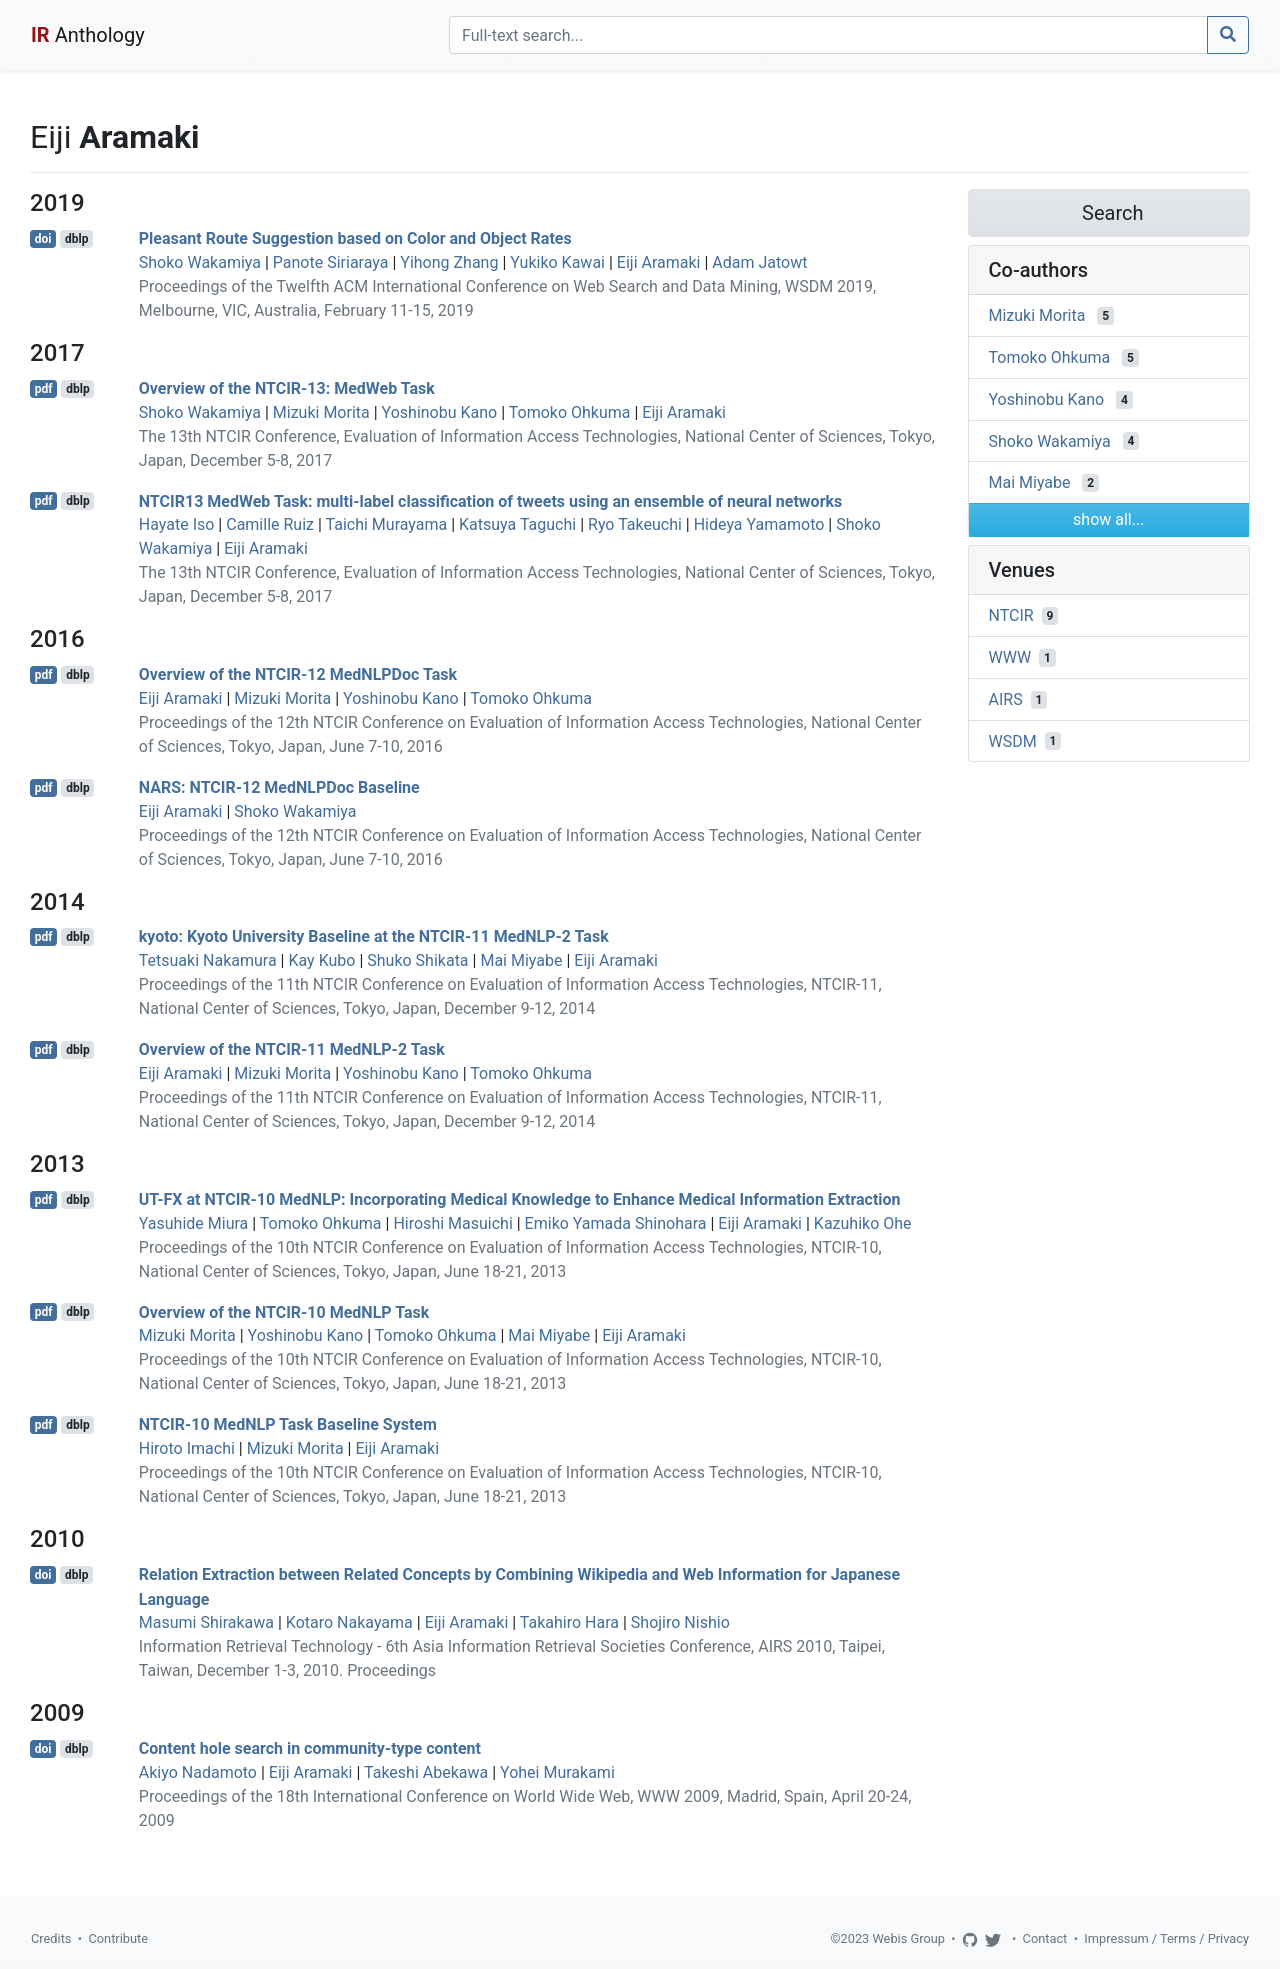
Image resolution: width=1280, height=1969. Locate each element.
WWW (1010, 657)
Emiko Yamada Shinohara (616, 1223)
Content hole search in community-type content (310, 1748)
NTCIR (1011, 615)
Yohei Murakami (557, 1772)
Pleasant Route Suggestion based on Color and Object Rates (355, 238)
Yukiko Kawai (557, 262)
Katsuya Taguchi (517, 524)
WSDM (1013, 740)
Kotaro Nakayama (349, 1622)
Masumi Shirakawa (206, 1622)
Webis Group (908, 1938)
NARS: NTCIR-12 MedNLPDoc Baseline (279, 787)
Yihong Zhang (449, 262)
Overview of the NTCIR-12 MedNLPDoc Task (298, 674)
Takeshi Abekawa (426, 1772)
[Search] (828, 35)
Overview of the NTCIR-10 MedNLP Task (284, 1311)
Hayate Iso (177, 524)
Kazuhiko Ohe (863, 1223)
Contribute (118, 1938)
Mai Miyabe (521, 960)
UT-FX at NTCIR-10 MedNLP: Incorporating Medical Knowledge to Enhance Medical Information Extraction (520, 1199)
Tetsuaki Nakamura (208, 960)
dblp (76, 239)
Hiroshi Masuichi (452, 1223)
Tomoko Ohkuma (570, 412)
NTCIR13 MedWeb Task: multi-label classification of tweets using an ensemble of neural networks (490, 500)
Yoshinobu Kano (440, 412)
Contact (1045, 1938)
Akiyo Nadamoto (198, 1772)
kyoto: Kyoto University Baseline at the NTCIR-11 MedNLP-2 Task (374, 936)
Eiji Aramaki (659, 262)
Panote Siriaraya (331, 262)
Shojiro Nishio (680, 1622)
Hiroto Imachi (187, 1448)
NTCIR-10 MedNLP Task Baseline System (288, 1424)
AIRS (1006, 699)
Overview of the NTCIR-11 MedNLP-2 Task (292, 1049)
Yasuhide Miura (194, 1223)
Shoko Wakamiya (200, 262)
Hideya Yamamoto (759, 524)
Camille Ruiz (270, 524)
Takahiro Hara (569, 1622)
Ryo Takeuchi (635, 524)
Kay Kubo (321, 960)
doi (43, 239)
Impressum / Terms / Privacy (1166, 1938)
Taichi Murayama (387, 524)
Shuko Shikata (417, 960)
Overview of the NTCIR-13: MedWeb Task (287, 388)
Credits (51, 1938)
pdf (44, 389)
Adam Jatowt (759, 262)
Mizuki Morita (321, 412)
